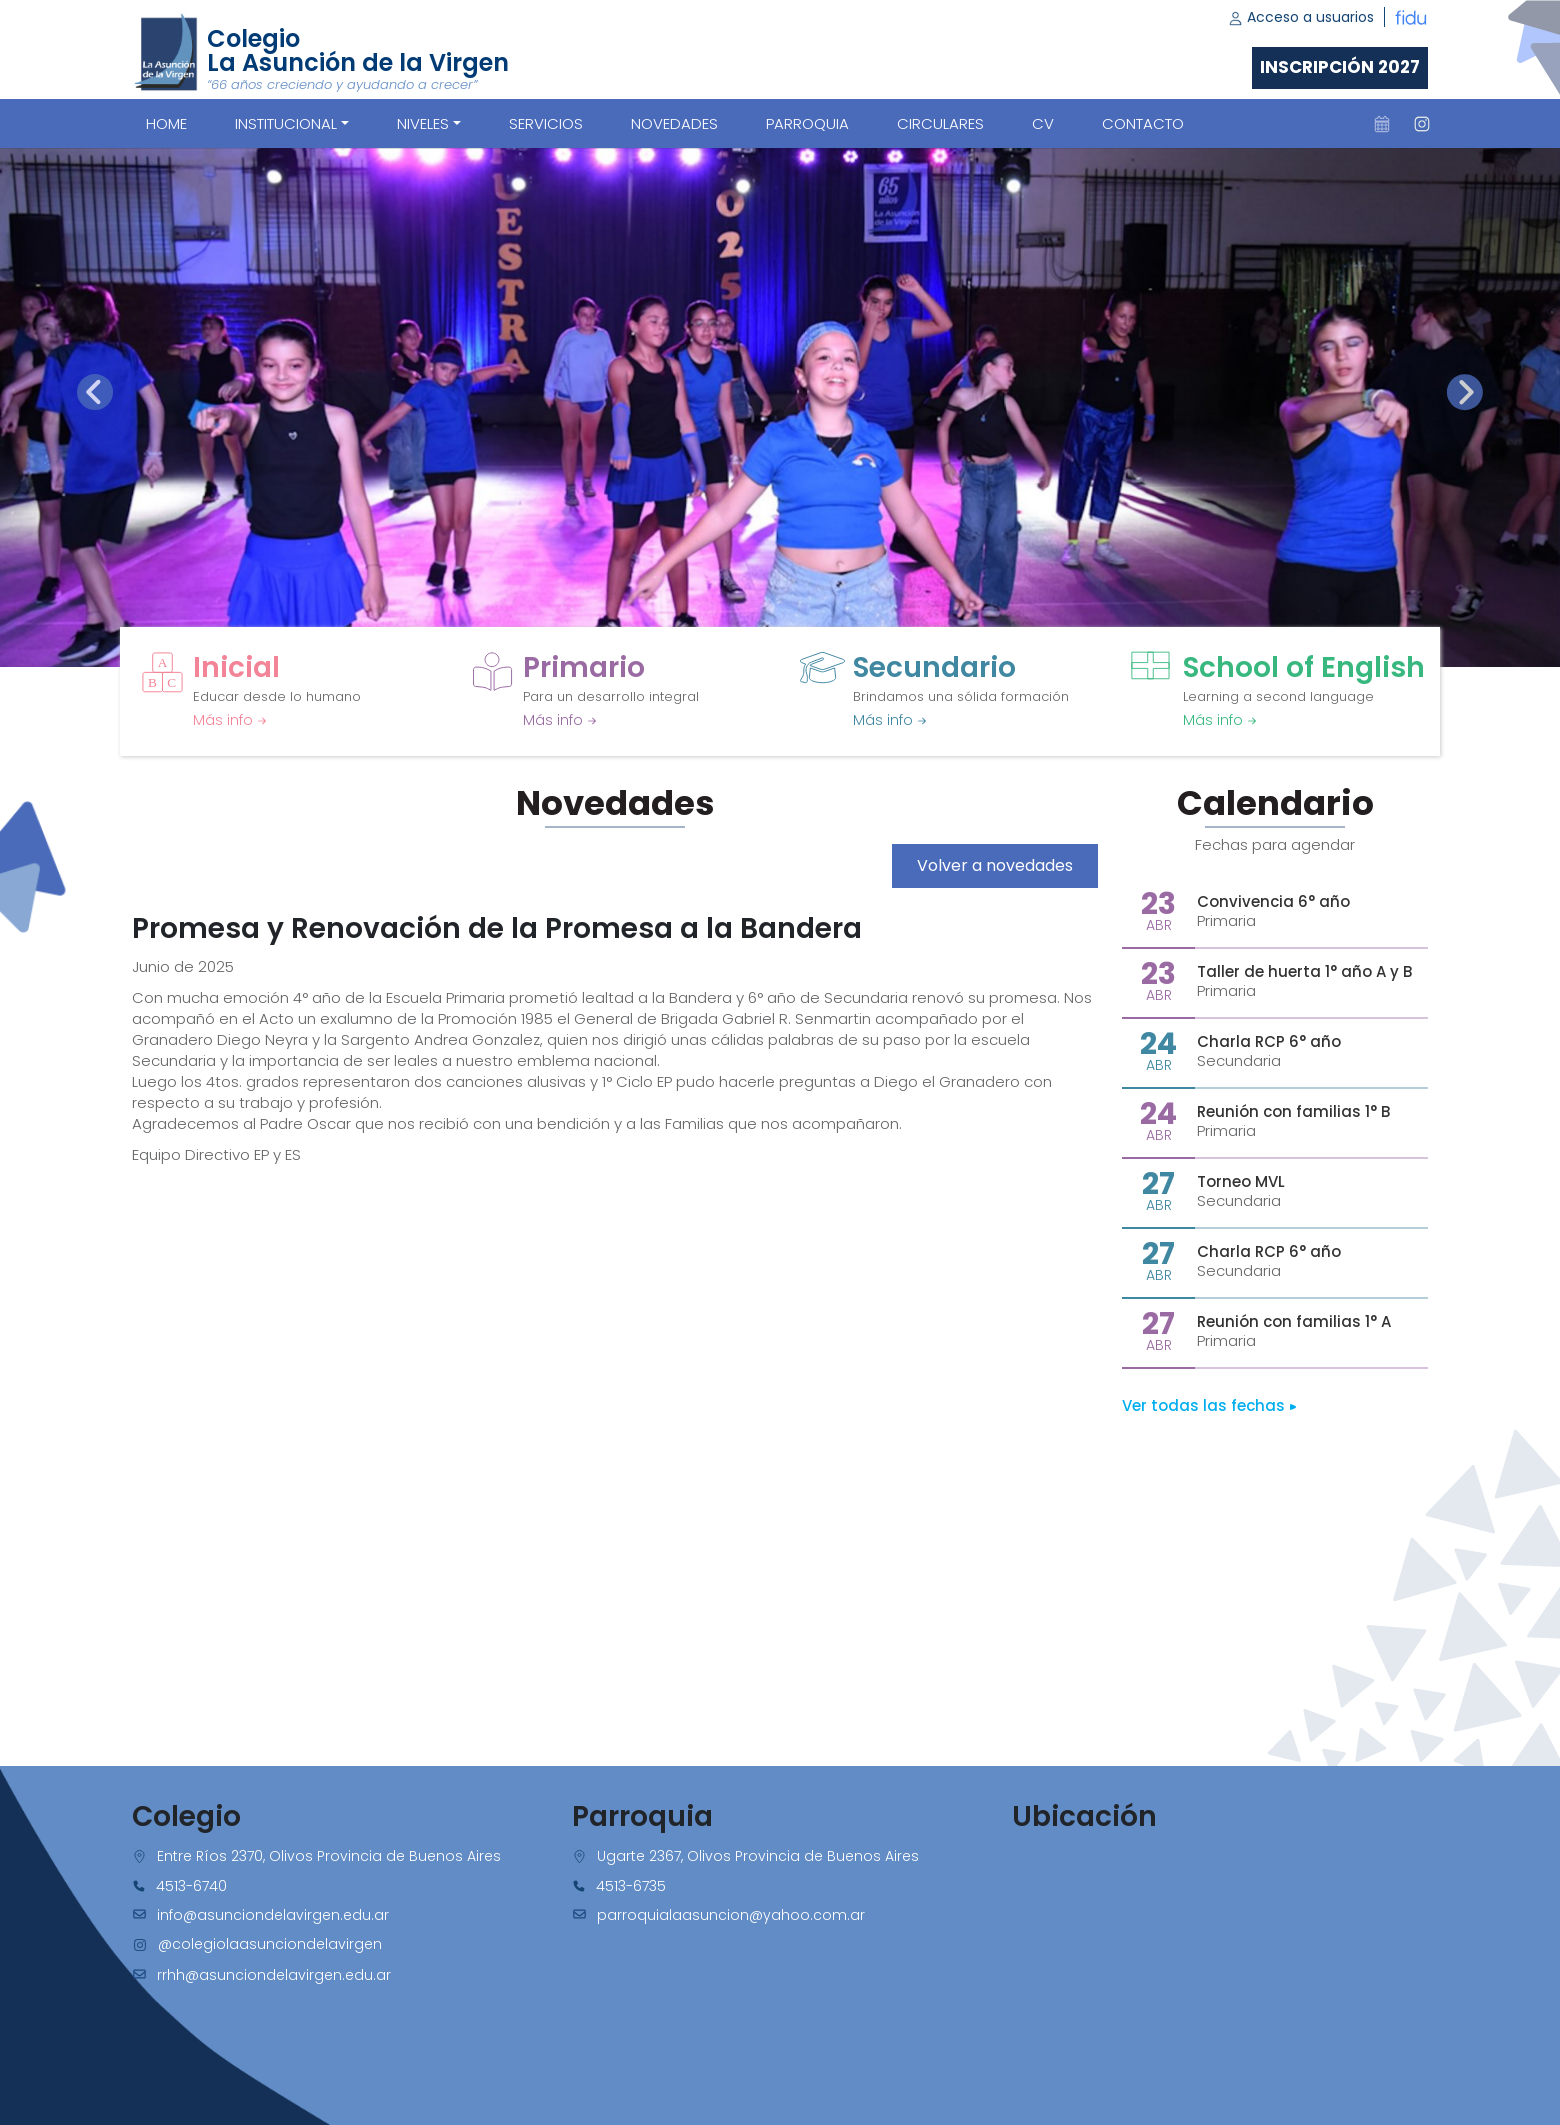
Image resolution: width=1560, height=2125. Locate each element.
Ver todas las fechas (1209, 1405)
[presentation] (95, 392)
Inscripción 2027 (1340, 67)
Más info (230, 720)
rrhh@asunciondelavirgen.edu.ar (274, 1975)
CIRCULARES (940, 123)
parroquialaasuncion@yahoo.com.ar (731, 1915)
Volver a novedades (995, 865)
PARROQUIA (807, 123)
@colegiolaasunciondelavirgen (270, 1944)
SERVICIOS (546, 123)
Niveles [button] (423, 123)
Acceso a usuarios (1301, 17)
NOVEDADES (674, 123)
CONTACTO (1143, 123)
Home (166, 123)
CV (1043, 123)
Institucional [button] (286, 123)
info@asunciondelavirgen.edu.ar (273, 1915)
